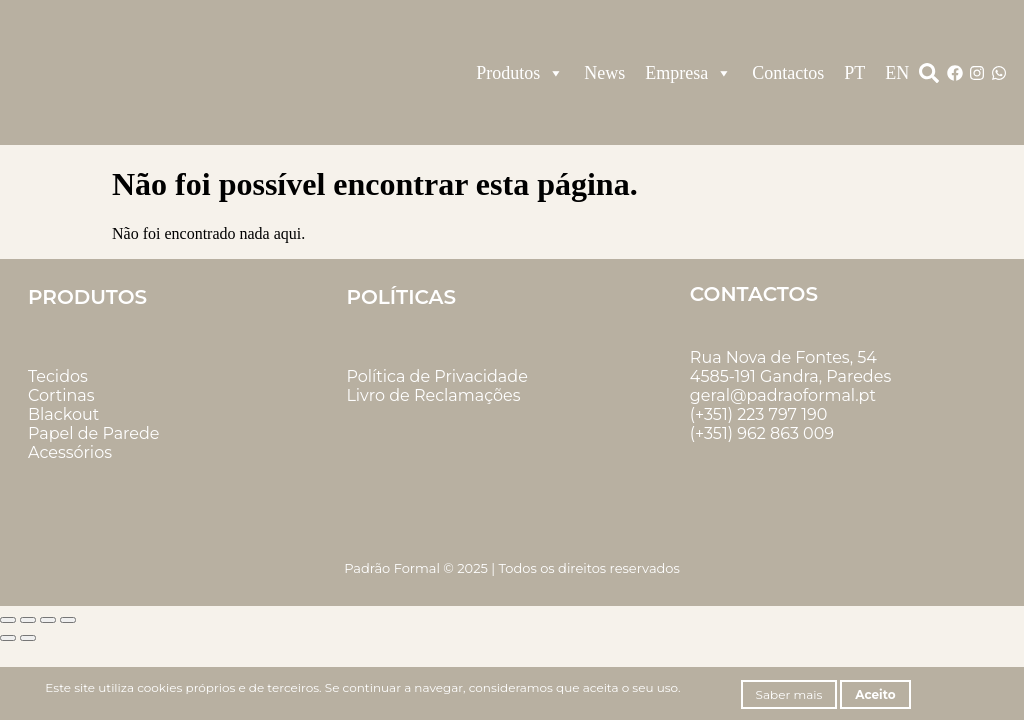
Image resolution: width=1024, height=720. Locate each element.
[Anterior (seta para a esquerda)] (8, 638)
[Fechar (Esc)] (68, 620)
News (604, 73)
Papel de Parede (93, 433)
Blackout (63, 414)
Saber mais (789, 694)
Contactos (788, 73)
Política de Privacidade (436, 376)
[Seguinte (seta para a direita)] (28, 638)
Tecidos (58, 376)
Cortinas (61, 395)
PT (854, 73)
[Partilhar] (48, 620)
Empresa (688, 73)
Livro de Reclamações (433, 395)
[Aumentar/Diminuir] (8, 620)
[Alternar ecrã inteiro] (28, 620)
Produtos (520, 73)
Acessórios (70, 452)
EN (897, 73)
